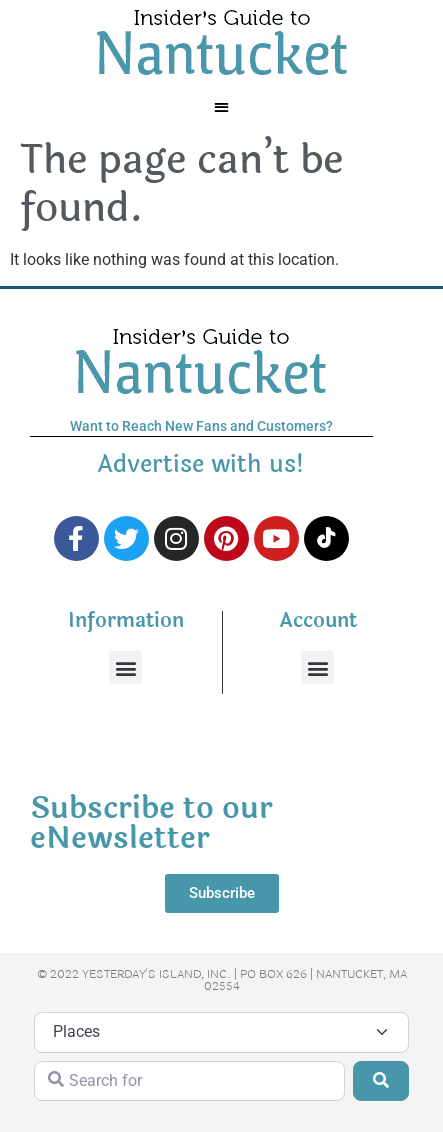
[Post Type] (221, 1032)
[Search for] (189, 1081)
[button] (221, 106)
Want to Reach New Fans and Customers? (201, 426)
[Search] (381, 1081)
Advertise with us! (201, 464)
